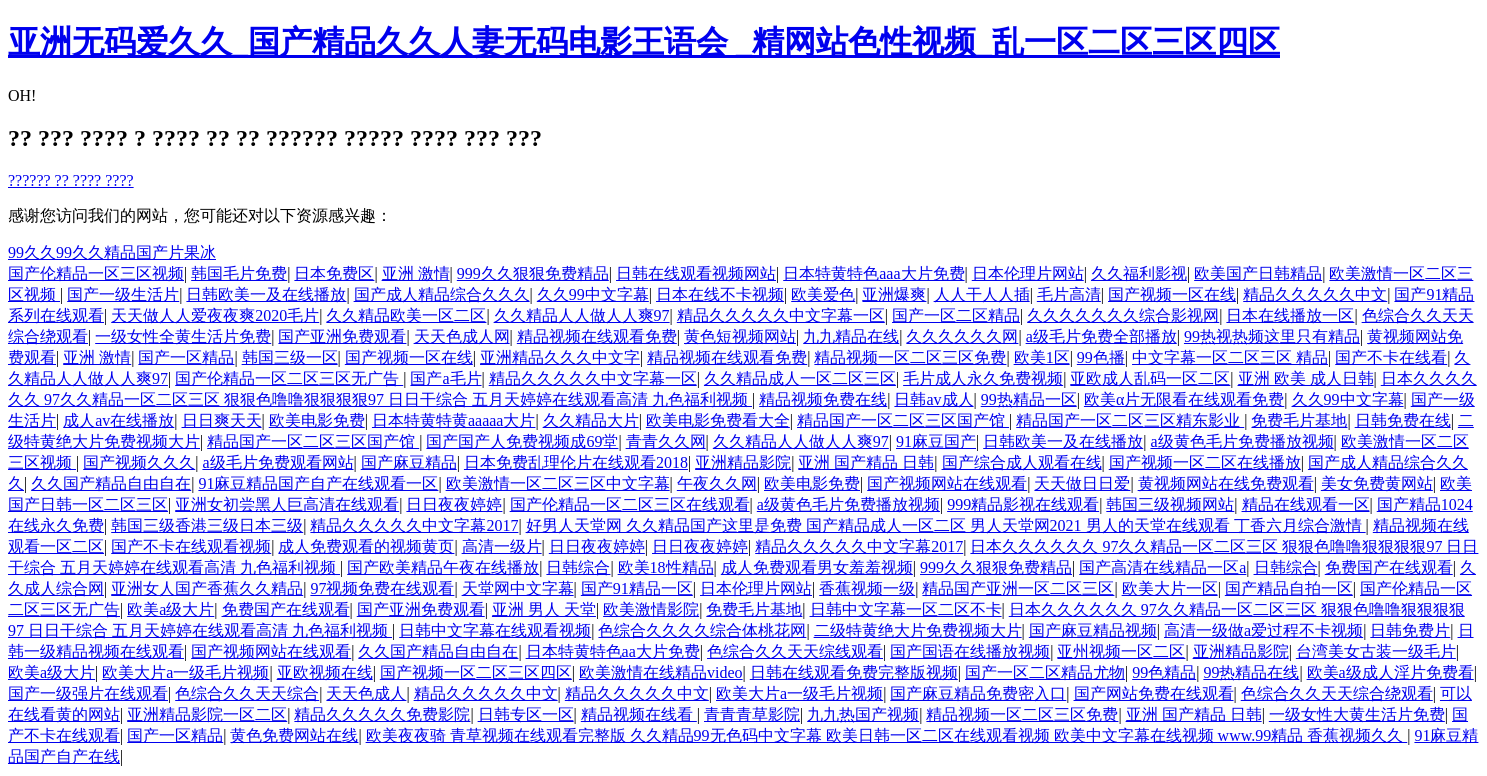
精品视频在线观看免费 (597, 336)
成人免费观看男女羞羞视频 (817, 567)
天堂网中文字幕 (518, 588)
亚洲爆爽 (894, 294)
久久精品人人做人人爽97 (582, 315)
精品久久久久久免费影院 (382, 714)
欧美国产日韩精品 (1258, 273)
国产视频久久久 (139, 462)
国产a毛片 (445, 378)
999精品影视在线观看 (1023, 504)
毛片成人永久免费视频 (983, 378)
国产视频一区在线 (1172, 294)
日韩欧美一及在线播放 (266, 294)
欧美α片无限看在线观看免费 (1184, 399)
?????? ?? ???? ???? (71, 180)
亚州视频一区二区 (1121, 651)
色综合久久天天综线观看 (795, 651)
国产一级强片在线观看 (88, 693)
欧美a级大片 (170, 609)
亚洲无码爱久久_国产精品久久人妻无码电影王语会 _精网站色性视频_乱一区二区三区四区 (644, 42)
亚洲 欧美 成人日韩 (1306, 378)
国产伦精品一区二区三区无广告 (289, 378)
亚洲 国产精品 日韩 (866, 462)
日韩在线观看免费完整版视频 (854, 672)
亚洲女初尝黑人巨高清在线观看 (287, 504)
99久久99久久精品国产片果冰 (112, 252)
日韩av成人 (933, 399)
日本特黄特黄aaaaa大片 (454, 420)
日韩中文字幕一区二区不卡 (906, 609)
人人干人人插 (982, 294)
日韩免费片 (1410, 630)
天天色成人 (366, 693)
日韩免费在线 (1403, 420)
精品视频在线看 (639, 714)
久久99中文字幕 (593, 294)
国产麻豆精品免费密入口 (978, 693)
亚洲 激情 (416, 273)
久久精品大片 (591, 420)
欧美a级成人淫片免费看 (1390, 672)
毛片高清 (1069, 294)
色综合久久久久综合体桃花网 (702, 630)
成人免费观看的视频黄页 (366, 546)
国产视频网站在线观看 (947, 483)
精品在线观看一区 (1306, 504)
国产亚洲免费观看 (342, 336)
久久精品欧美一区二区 (406, 315)
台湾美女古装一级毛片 (1376, 651)
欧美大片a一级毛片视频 (185, 672)
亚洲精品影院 (743, 462)
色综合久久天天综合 (247, 693)
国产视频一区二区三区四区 (476, 672)
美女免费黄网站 (1377, 483)
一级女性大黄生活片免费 (1357, 714)
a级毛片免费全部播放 (1101, 336)
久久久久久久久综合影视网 (1123, 315)
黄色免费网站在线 (294, 735)
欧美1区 (1042, 357)
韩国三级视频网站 (1170, 504)
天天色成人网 (462, 336)
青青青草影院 (752, 714)
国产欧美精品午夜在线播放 (443, 567)
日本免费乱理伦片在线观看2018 (576, 462)
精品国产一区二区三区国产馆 (903, 420)
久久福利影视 (1139, 273)
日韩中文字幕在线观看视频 (495, 630)
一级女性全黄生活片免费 (183, 336)
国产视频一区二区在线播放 (1205, 462)
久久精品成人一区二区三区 (800, 378)
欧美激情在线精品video (661, 672)
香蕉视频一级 (867, 588)
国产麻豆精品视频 (1093, 630)
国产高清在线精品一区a (1162, 567)
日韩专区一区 (526, 714)
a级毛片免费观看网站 (277, 462)
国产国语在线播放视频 (970, 651)
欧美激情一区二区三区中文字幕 (558, 483)
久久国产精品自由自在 (111, 483)
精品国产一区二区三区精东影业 (1130, 420)
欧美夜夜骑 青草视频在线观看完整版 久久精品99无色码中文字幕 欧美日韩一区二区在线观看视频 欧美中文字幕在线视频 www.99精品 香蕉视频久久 (887, 735)
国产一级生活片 (123, 294)
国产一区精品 (186, 357)
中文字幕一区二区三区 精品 (1230, 357)
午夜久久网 (717, 483)
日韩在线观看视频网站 (696, 273)
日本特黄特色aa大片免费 (613, 651)
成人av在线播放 (118, 420)
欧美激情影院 (651, 609)
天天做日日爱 (1082, 483)
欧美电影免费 (317, 420)
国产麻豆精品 (409, 462)
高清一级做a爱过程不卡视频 (1263, 630)
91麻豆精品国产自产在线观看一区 (318, 483)
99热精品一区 (1029, 399)
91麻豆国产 (936, 441)
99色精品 (1164, 672)
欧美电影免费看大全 (718, 420)
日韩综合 (578, 567)
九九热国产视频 (863, 714)
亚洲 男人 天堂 (544, 609)
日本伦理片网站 (1028, 273)
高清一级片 (502, 546)
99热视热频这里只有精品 (1272, 336)
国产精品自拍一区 (1289, 588)
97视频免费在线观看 (382, 588)
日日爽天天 (222, 420)
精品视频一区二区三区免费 (910, 357)
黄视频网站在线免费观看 (1226, 483)
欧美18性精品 (666, 567)
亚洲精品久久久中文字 (560, 357)
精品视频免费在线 (823, 399)
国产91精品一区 (637, 588)
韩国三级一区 (290, 357)
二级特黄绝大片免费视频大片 (918, 630)
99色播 (1101, 357)
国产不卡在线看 (1391, 357)
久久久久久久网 (962, 336)
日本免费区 (334, 273)
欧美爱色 (823, 294)
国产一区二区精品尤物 (1045, 672)
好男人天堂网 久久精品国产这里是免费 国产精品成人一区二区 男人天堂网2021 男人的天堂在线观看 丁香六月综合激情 (946, 525)
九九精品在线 (851, 336)
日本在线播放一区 (1290, 315)
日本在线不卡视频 (720, 294)
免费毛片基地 (1299, 420)
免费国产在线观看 (1389, 567)
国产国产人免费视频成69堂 (522, 441)
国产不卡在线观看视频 (191, 546)
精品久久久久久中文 (1315, 294)
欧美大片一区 (1170, 588)
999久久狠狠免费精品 (533, 273)
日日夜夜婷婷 (454, 504)
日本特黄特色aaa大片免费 (873, 273)
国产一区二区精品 (956, 315)
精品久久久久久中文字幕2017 (414, 525)
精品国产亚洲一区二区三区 (1018, 588)
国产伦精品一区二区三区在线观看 (630, 504)
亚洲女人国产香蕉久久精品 (207, 588)
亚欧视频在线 (325, 672)
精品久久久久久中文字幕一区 (781, 315)
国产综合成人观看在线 (1022, 462)
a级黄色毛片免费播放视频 (1241, 441)
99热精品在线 (1251, 672)
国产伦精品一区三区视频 (96, 273)
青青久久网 (666, 441)
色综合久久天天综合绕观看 (1337, 693)
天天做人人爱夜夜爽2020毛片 (215, 315)
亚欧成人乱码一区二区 (1150, 378)
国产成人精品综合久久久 (442, 294)
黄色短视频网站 (740, 336)
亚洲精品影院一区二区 (207, 714)
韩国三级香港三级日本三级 (207, 525)
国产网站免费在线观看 (1154, 693)
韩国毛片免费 (239, 273)
